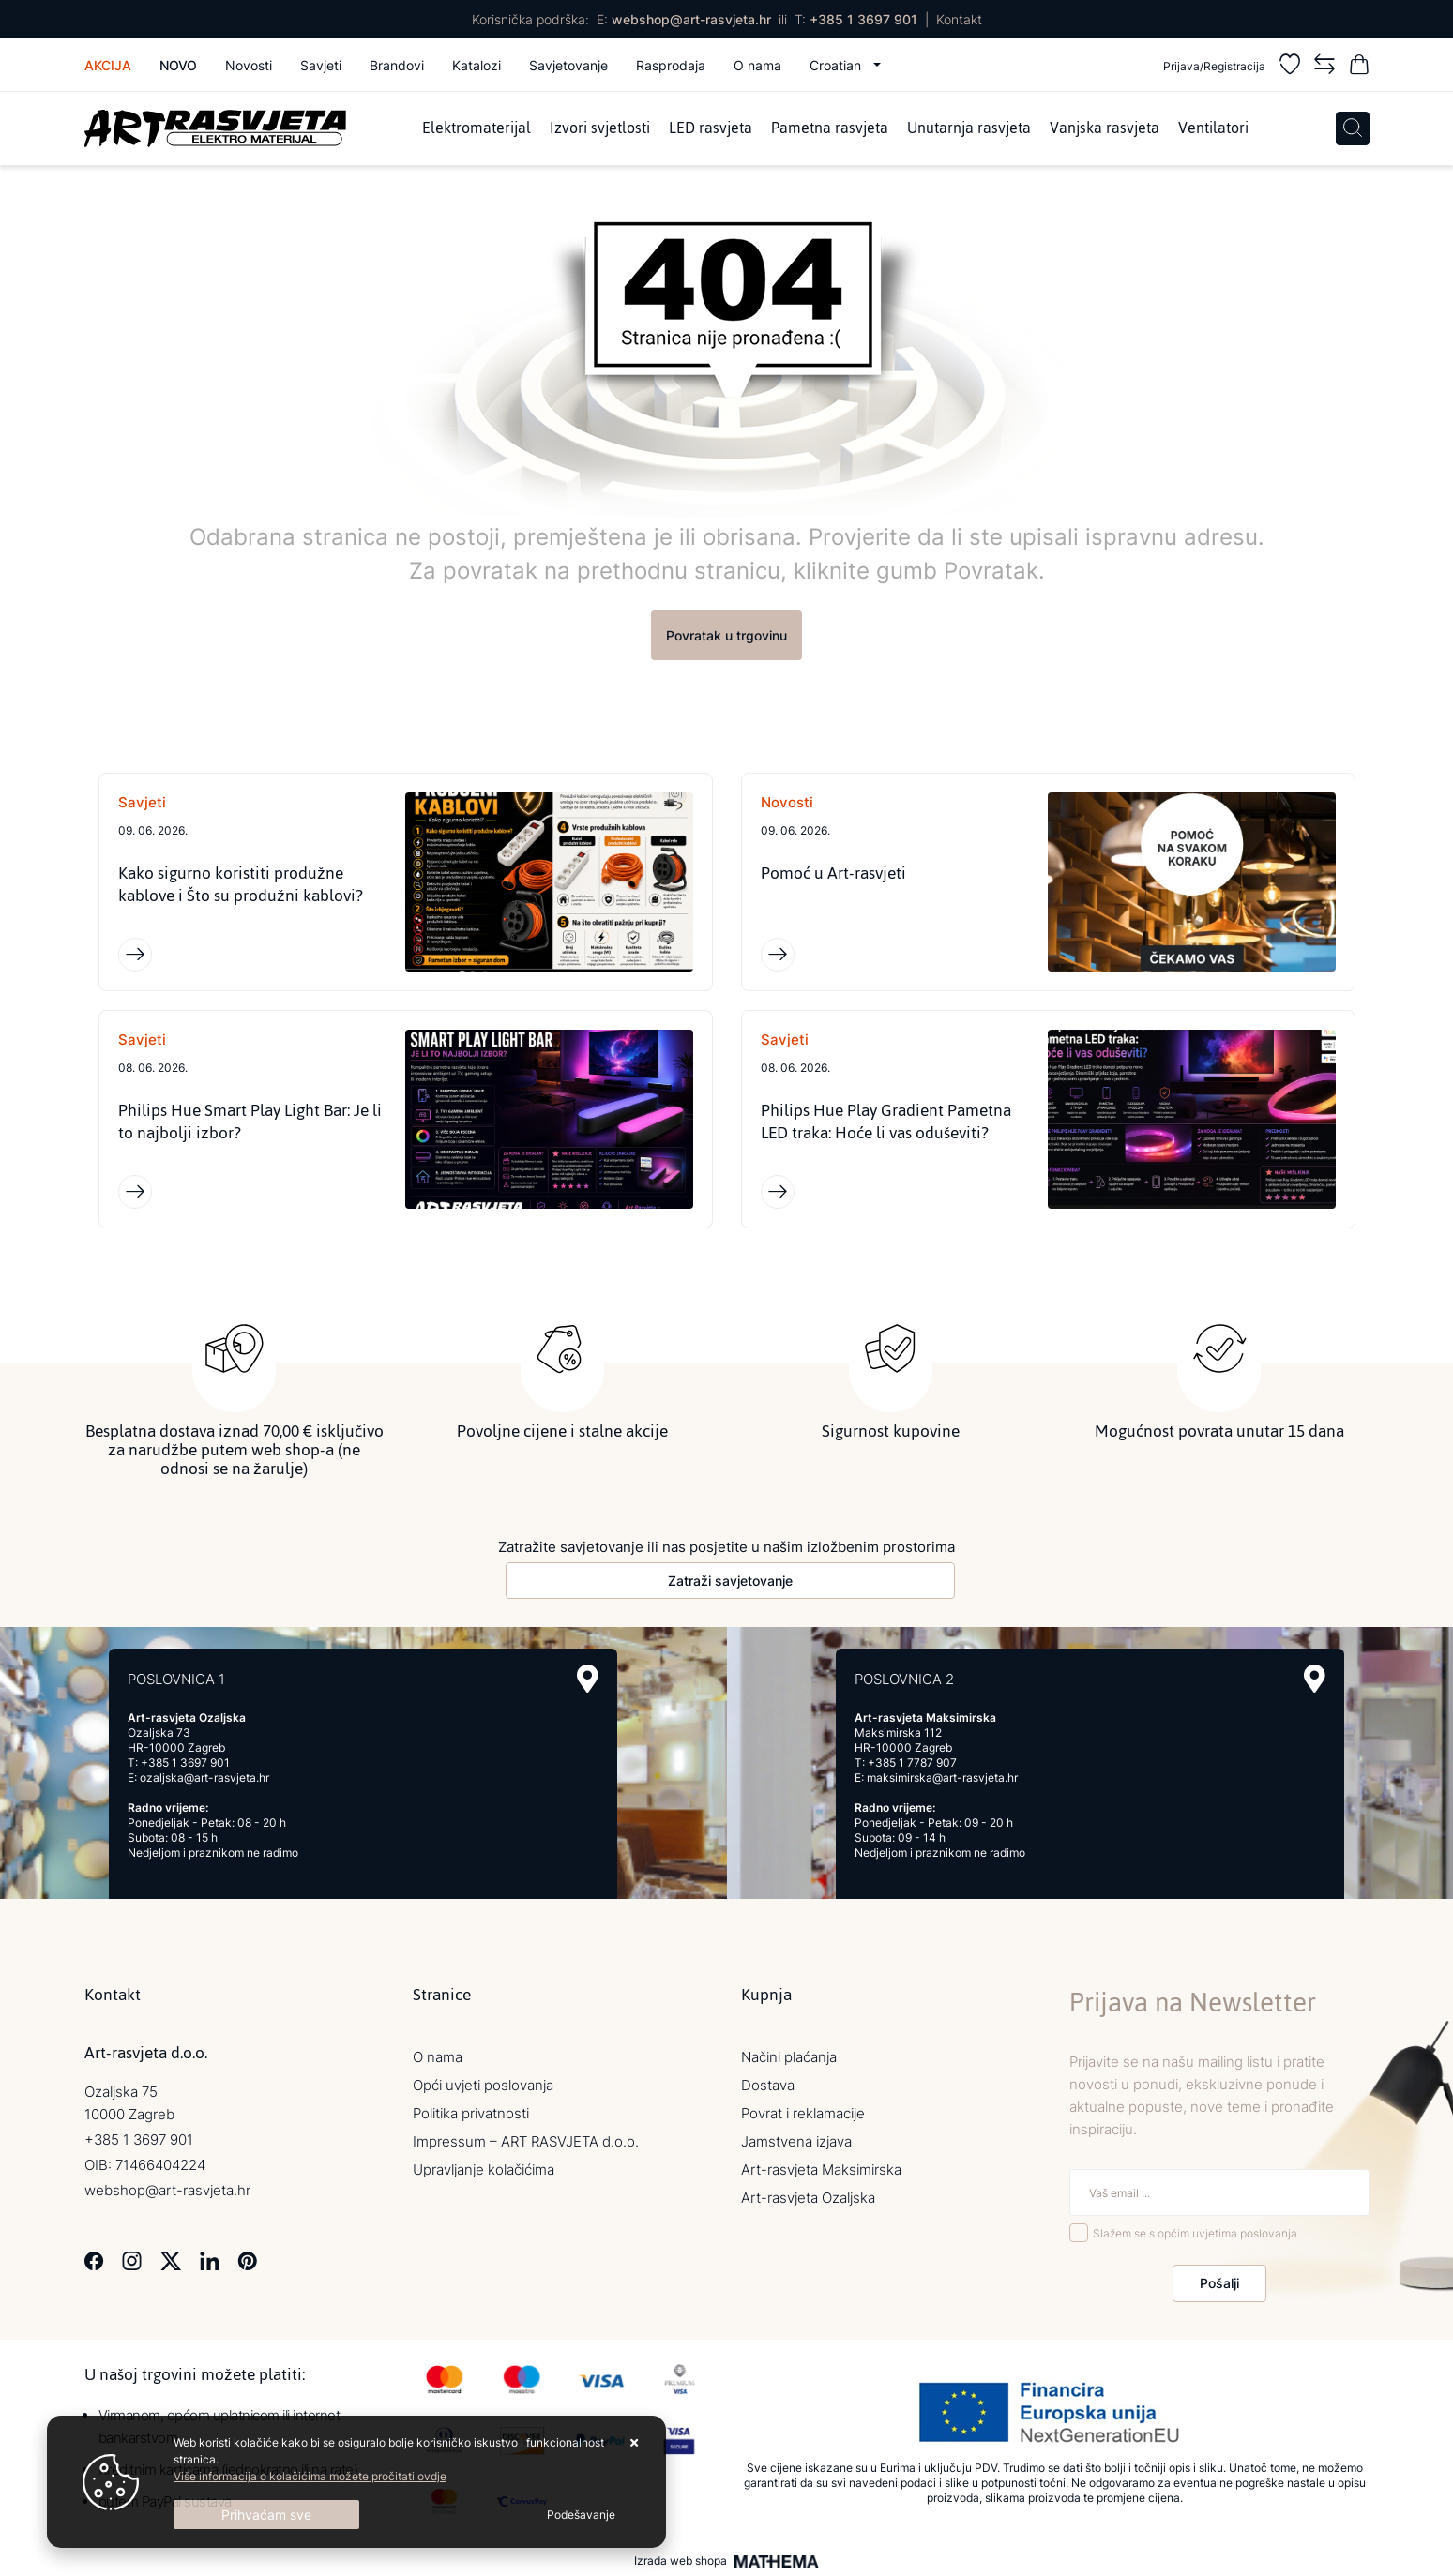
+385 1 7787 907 (912, 1762)
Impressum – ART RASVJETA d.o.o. (526, 2141)
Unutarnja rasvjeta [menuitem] (969, 128)
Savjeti (320, 65)
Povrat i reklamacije (803, 2113)
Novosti (248, 65)
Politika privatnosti (471, 2113)
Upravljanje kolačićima (483, 2169)
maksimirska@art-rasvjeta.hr (942, 1777)
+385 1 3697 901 (863, 19)
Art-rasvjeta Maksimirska (821, 2169)
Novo (178, 65)
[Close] (266, 2514)
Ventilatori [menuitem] (1213, 128)
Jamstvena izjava (796, 2141)
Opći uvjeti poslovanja (483, 2085)
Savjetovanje (568, 65)
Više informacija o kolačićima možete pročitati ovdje (310, 2476)
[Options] (581, 2515)
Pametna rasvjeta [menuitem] (829, 128)
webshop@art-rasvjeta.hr (691, 19)
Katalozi (476, 65)
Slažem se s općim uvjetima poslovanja (1195, 2233)
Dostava (768, 2085)
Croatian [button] (837, 65)
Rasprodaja (670, 65)
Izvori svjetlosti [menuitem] (600, 128)
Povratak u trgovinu (726, 635)
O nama (757, 65)
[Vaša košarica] (1359, 67)
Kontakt (959, 19)
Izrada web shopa (680, 2561)
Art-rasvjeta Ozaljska (808, 2198)
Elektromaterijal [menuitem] (476, 128)
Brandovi (397, 65)
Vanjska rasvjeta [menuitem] (1104, 128)
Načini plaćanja (789, 2057)
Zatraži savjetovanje (730, 1581)
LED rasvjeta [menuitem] (710, 128)
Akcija (107, 65)
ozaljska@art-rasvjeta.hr (204, 1777)
